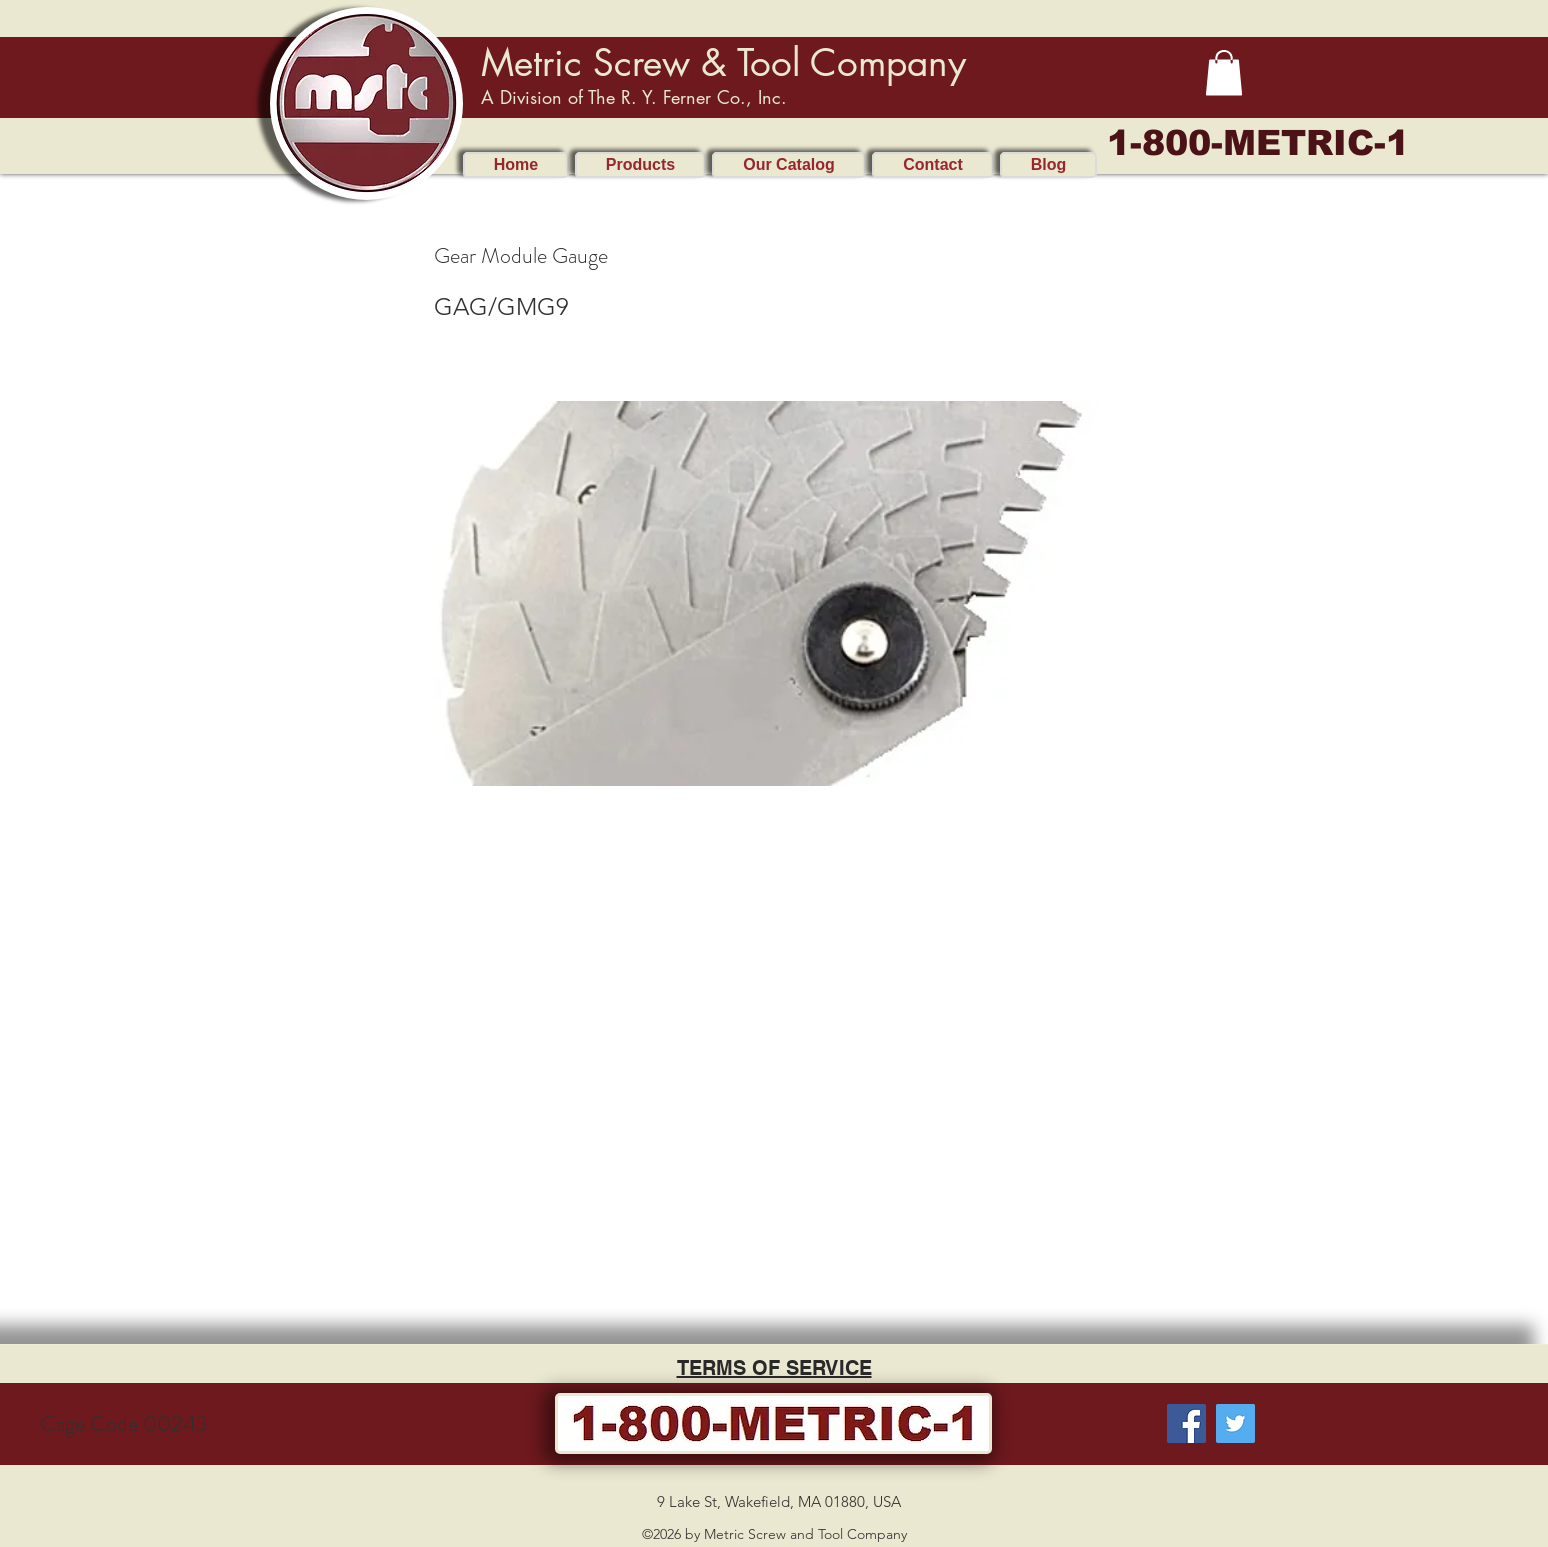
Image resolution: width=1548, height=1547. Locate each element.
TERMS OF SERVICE (774, 1368)
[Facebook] (1186, 1423)
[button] (1224, 72)
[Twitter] (1235, 1423)
